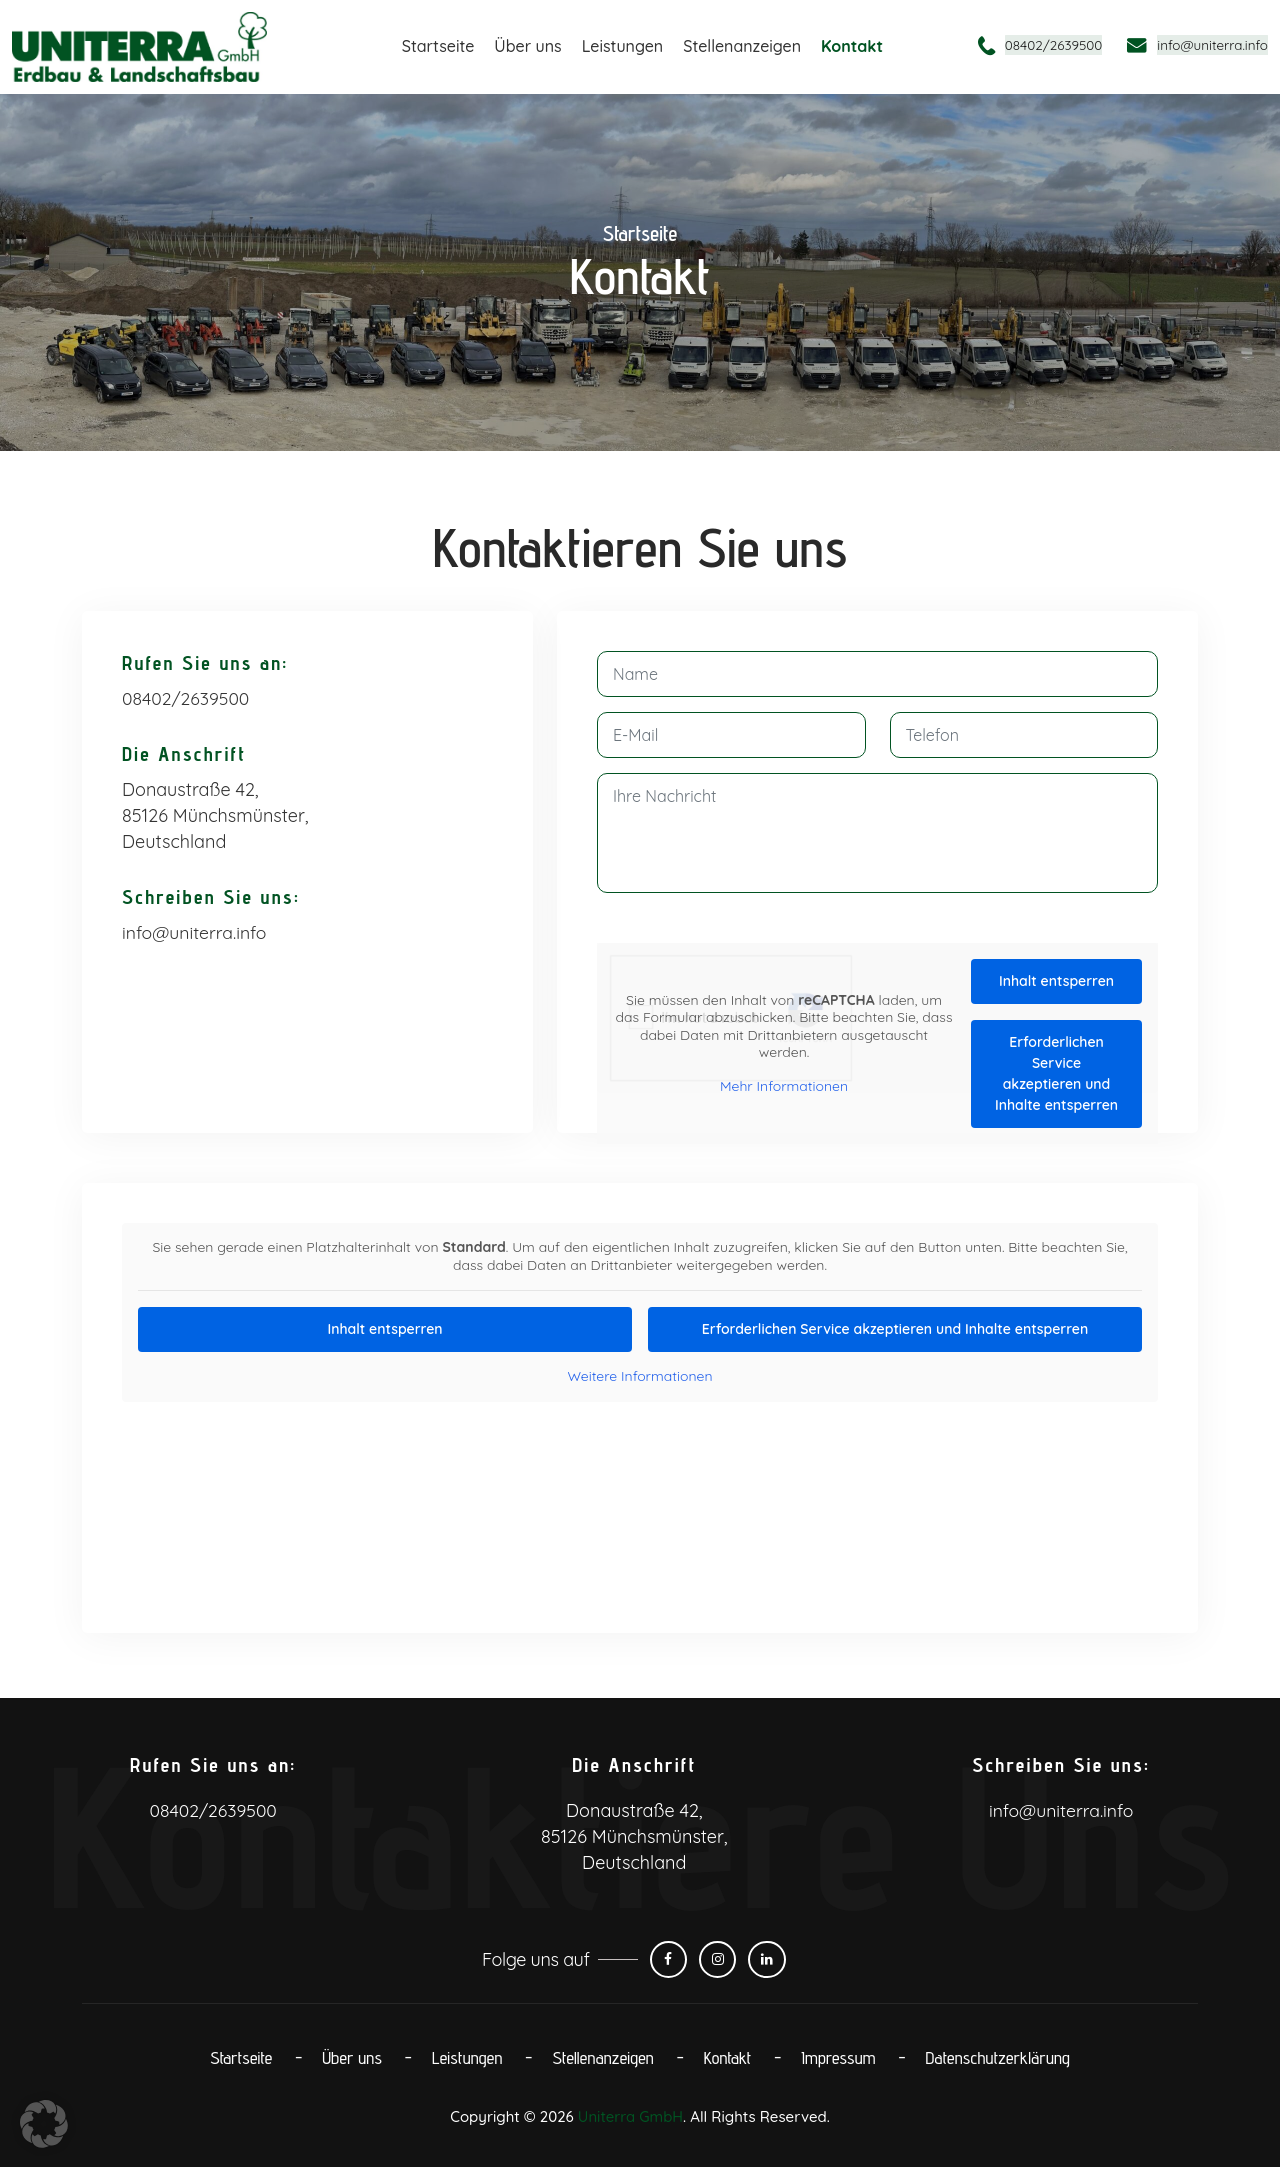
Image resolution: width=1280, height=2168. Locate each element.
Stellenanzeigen (742, 46)
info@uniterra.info (1206, 44)
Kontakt (852, 46)
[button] (44, 2124)
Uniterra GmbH (630, 2117)
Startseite (438, 46)
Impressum (840, 2058)
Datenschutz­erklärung (1001, 2058)
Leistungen (623, 46)
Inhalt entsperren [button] (1056, 981)
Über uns (527, 46)
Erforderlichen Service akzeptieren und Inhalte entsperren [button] (1056, 1073)
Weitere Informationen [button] (639, 1376)
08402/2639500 (1035, 44)
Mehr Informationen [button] (784, 1085)
